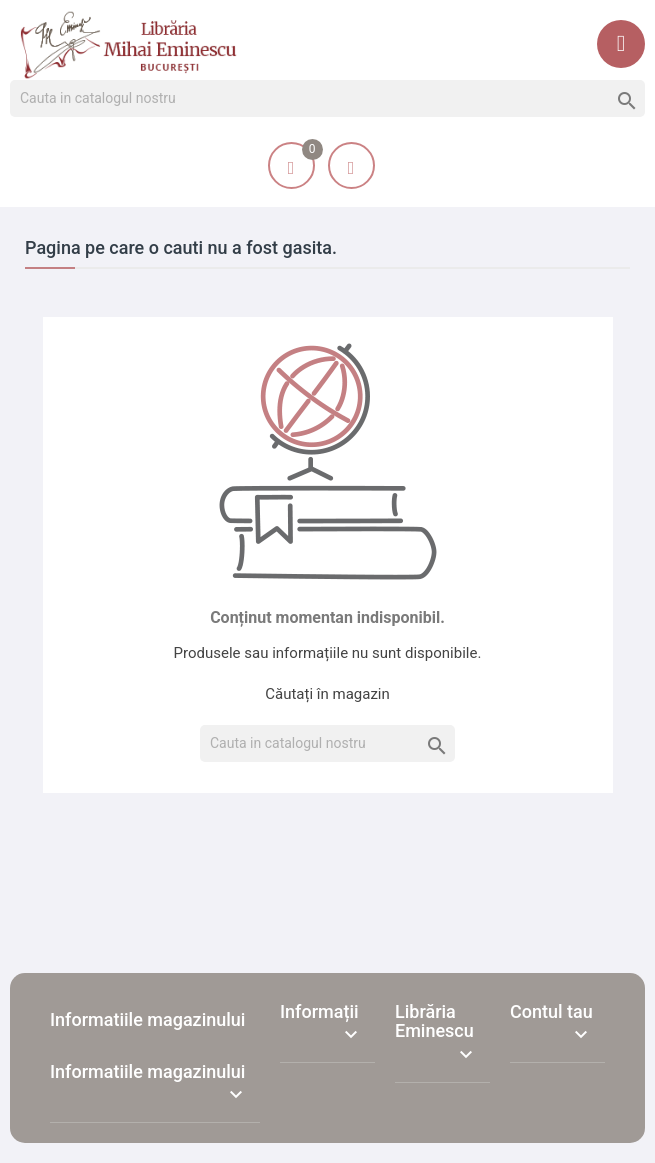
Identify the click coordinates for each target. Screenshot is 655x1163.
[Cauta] (327, 99)
